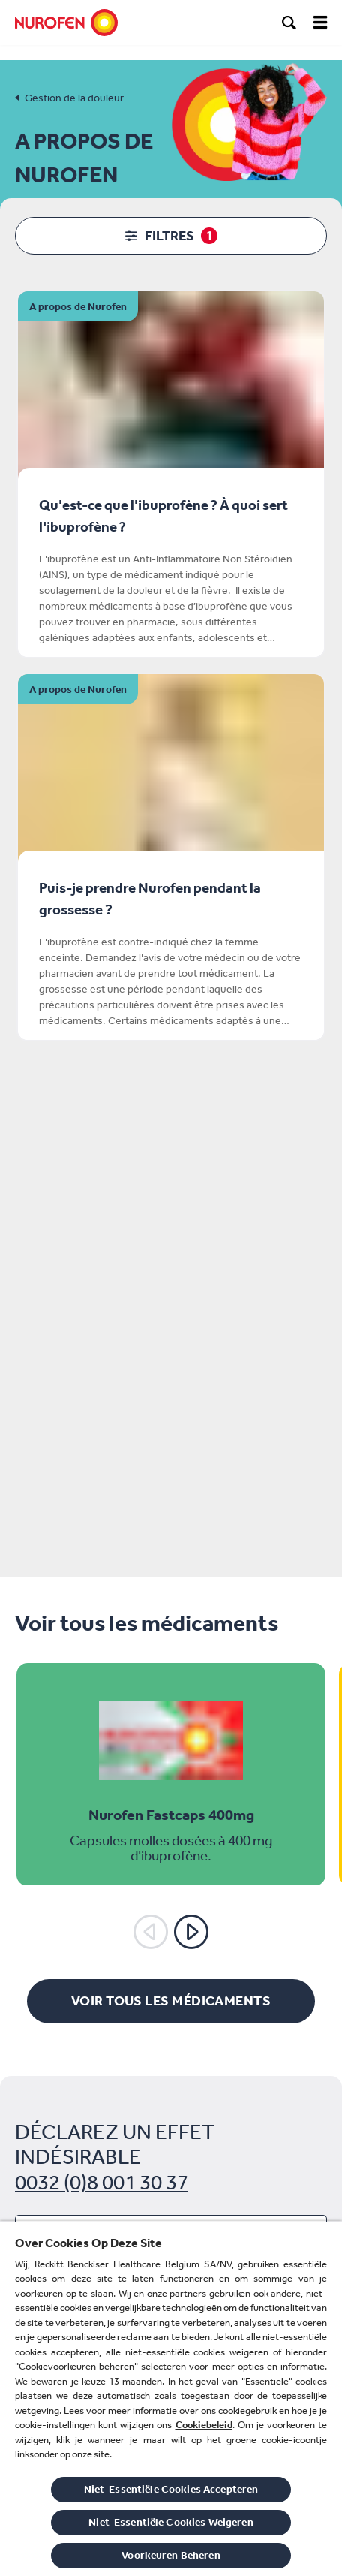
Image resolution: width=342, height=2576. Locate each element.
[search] (289, 22)
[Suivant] (191, 1932)
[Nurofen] (66, 22)
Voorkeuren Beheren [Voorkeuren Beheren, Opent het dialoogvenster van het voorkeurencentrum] (171, 2555)
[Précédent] (151, 1932)
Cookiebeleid (204, 2424)
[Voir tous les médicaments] (171, 2001)
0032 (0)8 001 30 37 (101, 2182)
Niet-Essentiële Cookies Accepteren (171, 2489)
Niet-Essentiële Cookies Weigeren (170, 2522)
